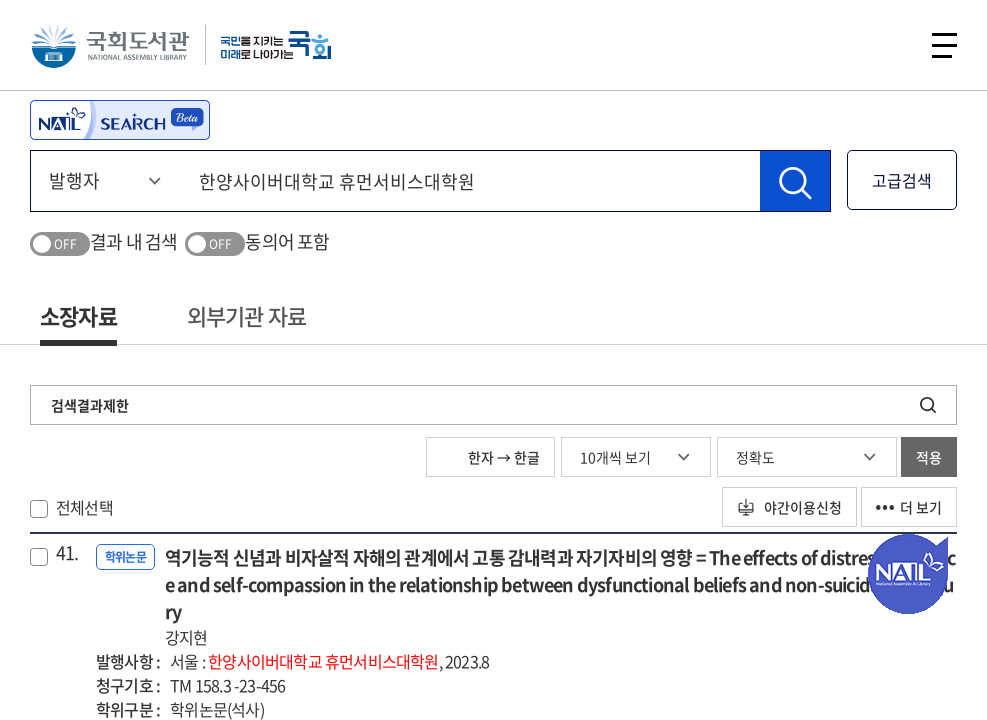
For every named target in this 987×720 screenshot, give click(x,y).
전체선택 (84, 507)
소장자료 (78, 315)
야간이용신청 (789, 507)
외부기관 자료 (246, 315)
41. (67, 553)
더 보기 (909, 507)
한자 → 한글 (490, 457)
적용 (929, 457)
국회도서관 (110, 45)
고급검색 (902, 180)
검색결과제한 (90, 405)
